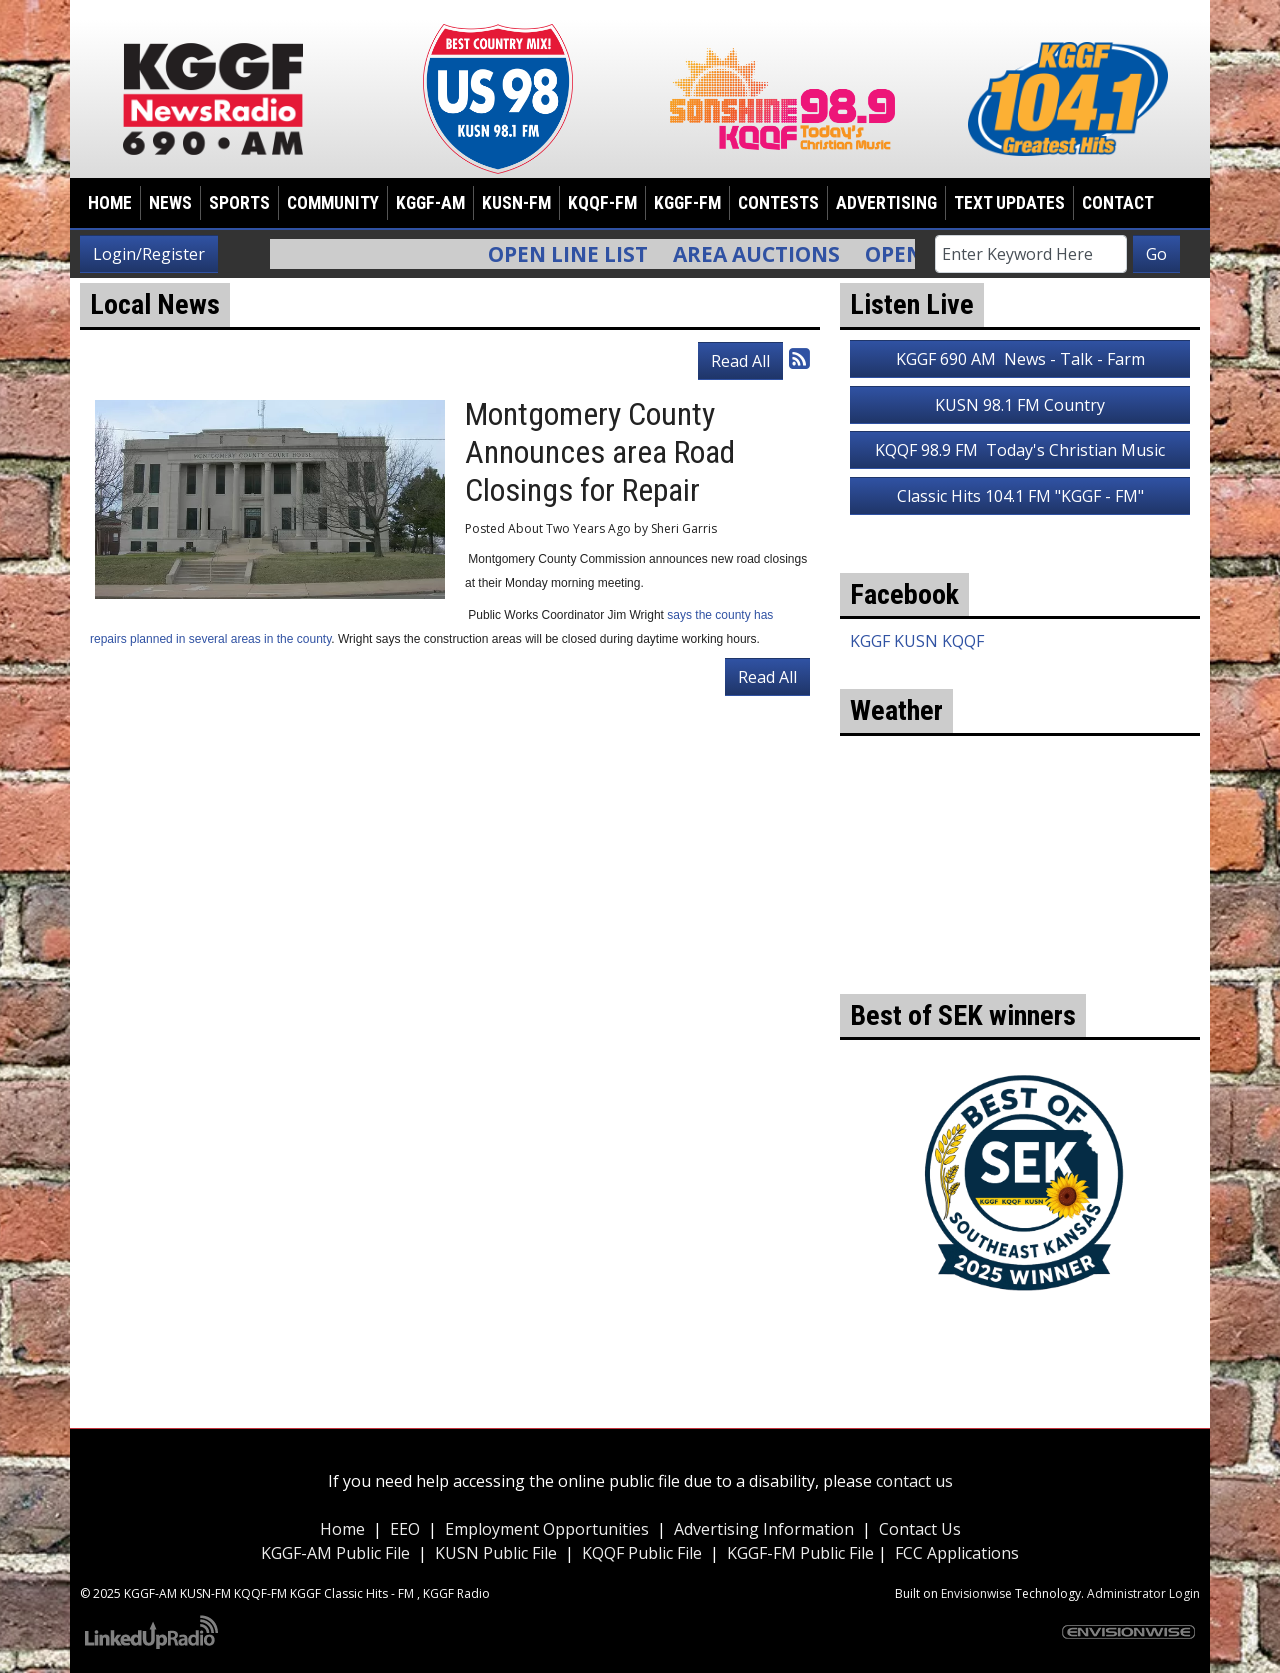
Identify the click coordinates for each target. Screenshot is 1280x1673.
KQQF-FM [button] (602, 203)
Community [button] (333, 203)
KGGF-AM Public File (335, 1553)
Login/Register (149, 254)
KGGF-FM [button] (687, 203)
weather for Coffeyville (1020, 964)
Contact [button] (1118, 203)
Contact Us (920, 1529)
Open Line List (578, 254)
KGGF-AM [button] (430, 203)
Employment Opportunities (547, 1529)
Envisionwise (976, 1593)
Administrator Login (1143, 1593)
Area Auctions (766, 254)
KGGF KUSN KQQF (917, 641)
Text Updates (1009, 203)
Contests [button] (778, 203)
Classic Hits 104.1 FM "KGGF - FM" (1020, 496)
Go (1156, 254)
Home (110, 203)
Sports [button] (239, 203)
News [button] (170, 203)
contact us (914, 1481)
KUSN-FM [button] (516, 203)
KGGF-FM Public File (802, 1553)
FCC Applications (957, 1553)
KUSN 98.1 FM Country (1020, 405)
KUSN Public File (496, 1553)
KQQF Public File (642, 1553)
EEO (405, 1529)
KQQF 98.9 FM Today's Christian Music (1020, 450)
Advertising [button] (886, 203)
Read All (740, 361)
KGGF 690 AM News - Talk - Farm (1020, 359)
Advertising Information (764, 1529)
